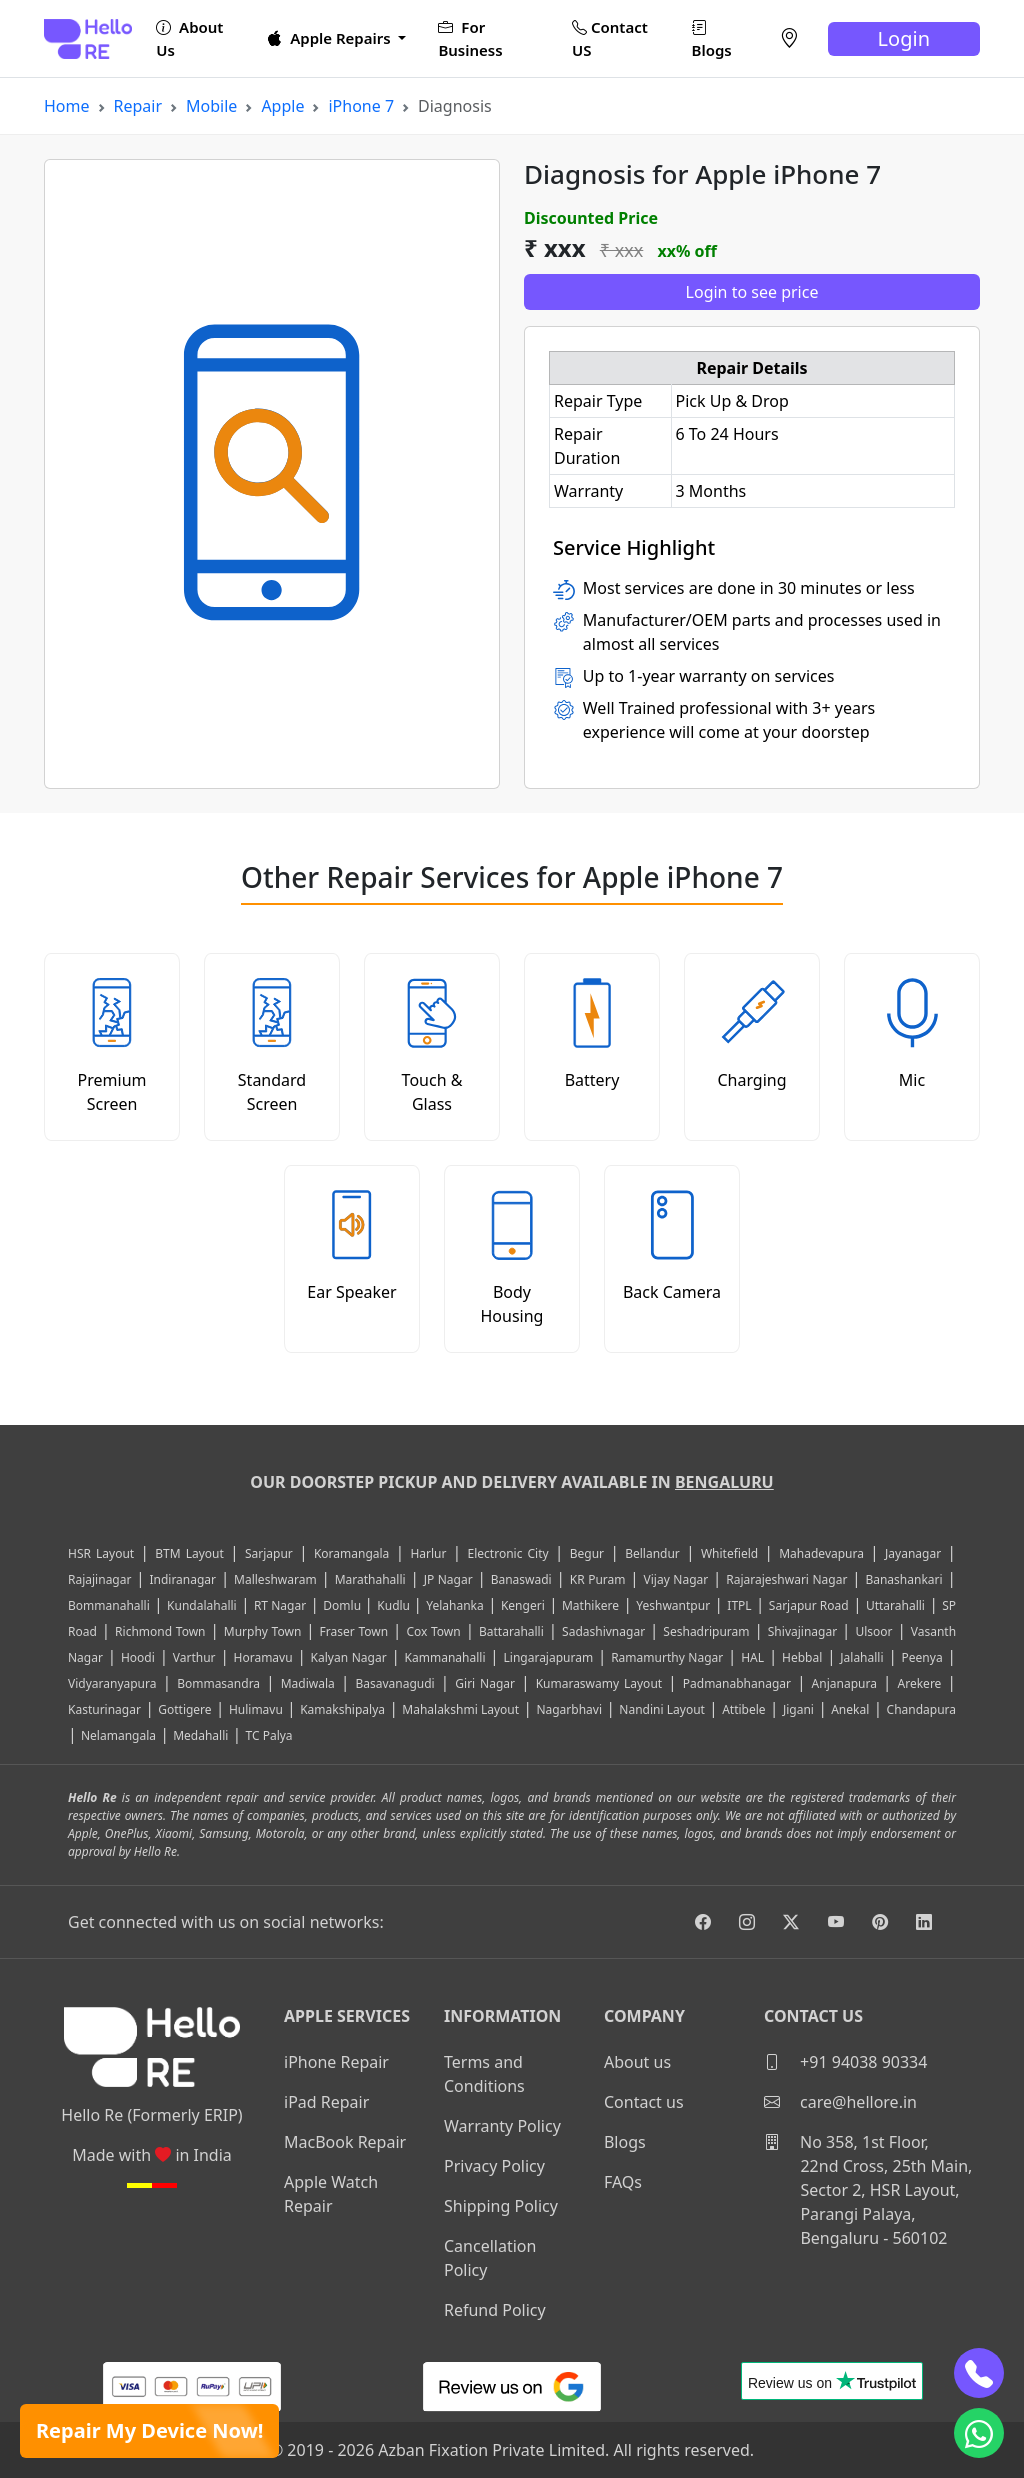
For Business (470, 38)
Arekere (920, 1683)
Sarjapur (269, 1553)
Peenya (922, 1657)
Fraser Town (354, 1631)
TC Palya (269, 1735)
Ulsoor (873, 1631)
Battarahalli (511, 1631)
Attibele (743, 1709)
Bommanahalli (109, 1605)
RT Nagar (280, 1605)
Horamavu (263, 1657)
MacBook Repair (345, 2142)
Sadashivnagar (603, 1631)
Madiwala (308, 1683)
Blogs (712, 38)
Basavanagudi (394, 1683)
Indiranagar (182, 1579)
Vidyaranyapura (112, 1683)
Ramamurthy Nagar (667, 1657)
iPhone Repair (336, 2062)
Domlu (343, 1605)
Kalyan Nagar (349, 1657)
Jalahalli (861, 1657)
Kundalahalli (202, 1605)
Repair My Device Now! (149, 2430)
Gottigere (184, 1709)
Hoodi (138, 1657)
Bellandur (652, 1553)
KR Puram (598, 1579)
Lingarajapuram (549, 1657)
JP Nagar (448, 1579)
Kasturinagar (104, 1709)
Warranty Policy (502, 2126)
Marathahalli (370, 1579)
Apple (282, 106)
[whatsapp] (979, 2433)
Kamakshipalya (342, 1709)
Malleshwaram (275, 1579)
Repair (138, 106)
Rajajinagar (99, 1579)
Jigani (798, 1709)
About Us (189, 38)
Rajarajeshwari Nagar (786, 1579)
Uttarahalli (895, 1605)
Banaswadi (521, 1579)
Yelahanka (455, 1605)
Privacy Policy (494, 2166)
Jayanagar (913, 1553)
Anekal (850, 1709)
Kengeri (523, 1605)
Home (67, 106)
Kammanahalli (445, 1657)
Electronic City (508, 1553)
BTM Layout (189, 1553)
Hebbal (802, 1657)
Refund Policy (495, 2310)
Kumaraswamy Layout (599, 1683)
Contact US (610, 38)
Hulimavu (256, 1709)
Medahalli (200, 1735)
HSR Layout (101, 1553)
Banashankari (903, 1579)
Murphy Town (263, 1631)
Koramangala (351, 1553)
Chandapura (922, 1709)
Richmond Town (160, 1631)
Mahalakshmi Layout (460, 1709)
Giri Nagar (485, 1683)
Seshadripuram (706, 1631)
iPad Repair (326, 2102)
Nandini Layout (662, 1709)
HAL (752, 1657)
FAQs (623, 2182)
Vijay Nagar (676, 1579)
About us (637, 2062)
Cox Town (433, 1631)
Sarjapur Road (809, 1605)
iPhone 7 (361, 106)
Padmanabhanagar (737, 1683)
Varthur (194, 1657)
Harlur (428, 1553)
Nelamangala (118, 1735)
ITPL (739, 1605)
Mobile (211, 106)
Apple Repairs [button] (330, 38)
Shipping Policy (501, 2206)
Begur (587, 1553)
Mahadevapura (821, 1553)
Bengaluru (724, 1482)
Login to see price (752, 292)
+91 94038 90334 (845, 2062)
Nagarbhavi (569, 1709)
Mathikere (590, 1605)
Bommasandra (218, 1683)
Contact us (644, 2102)
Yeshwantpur (673, 1605)
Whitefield (729, 1553)
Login (904, 38)
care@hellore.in (840, 2102)
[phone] (979, 2373)
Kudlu (395, 1605)
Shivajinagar (802, 1631)
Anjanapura (844, 1683)
